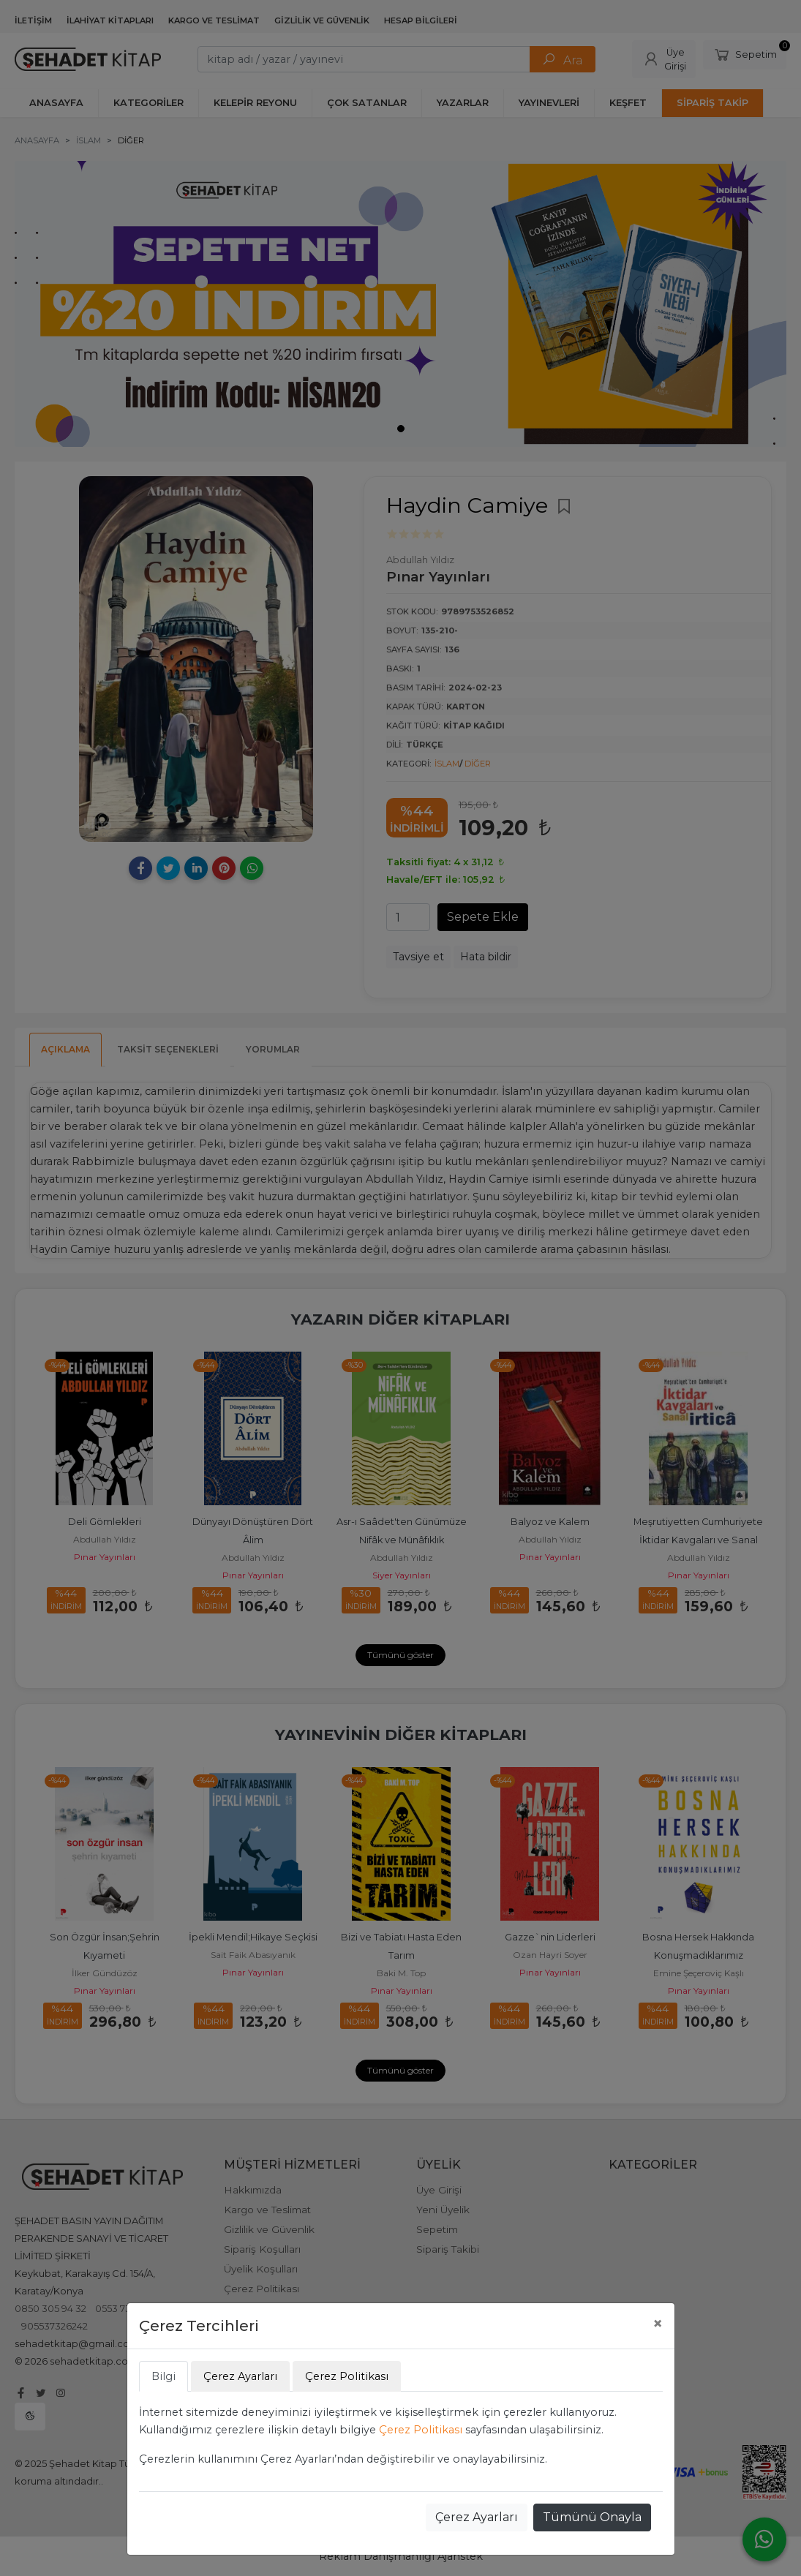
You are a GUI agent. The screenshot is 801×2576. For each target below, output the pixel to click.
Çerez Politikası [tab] (346, 2376)
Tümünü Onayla (592, 2517)
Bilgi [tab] (163, 2376)
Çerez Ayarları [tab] (240, 2376)
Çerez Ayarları (476, 2517)
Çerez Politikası (420, 2429)
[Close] (657, 2323)
